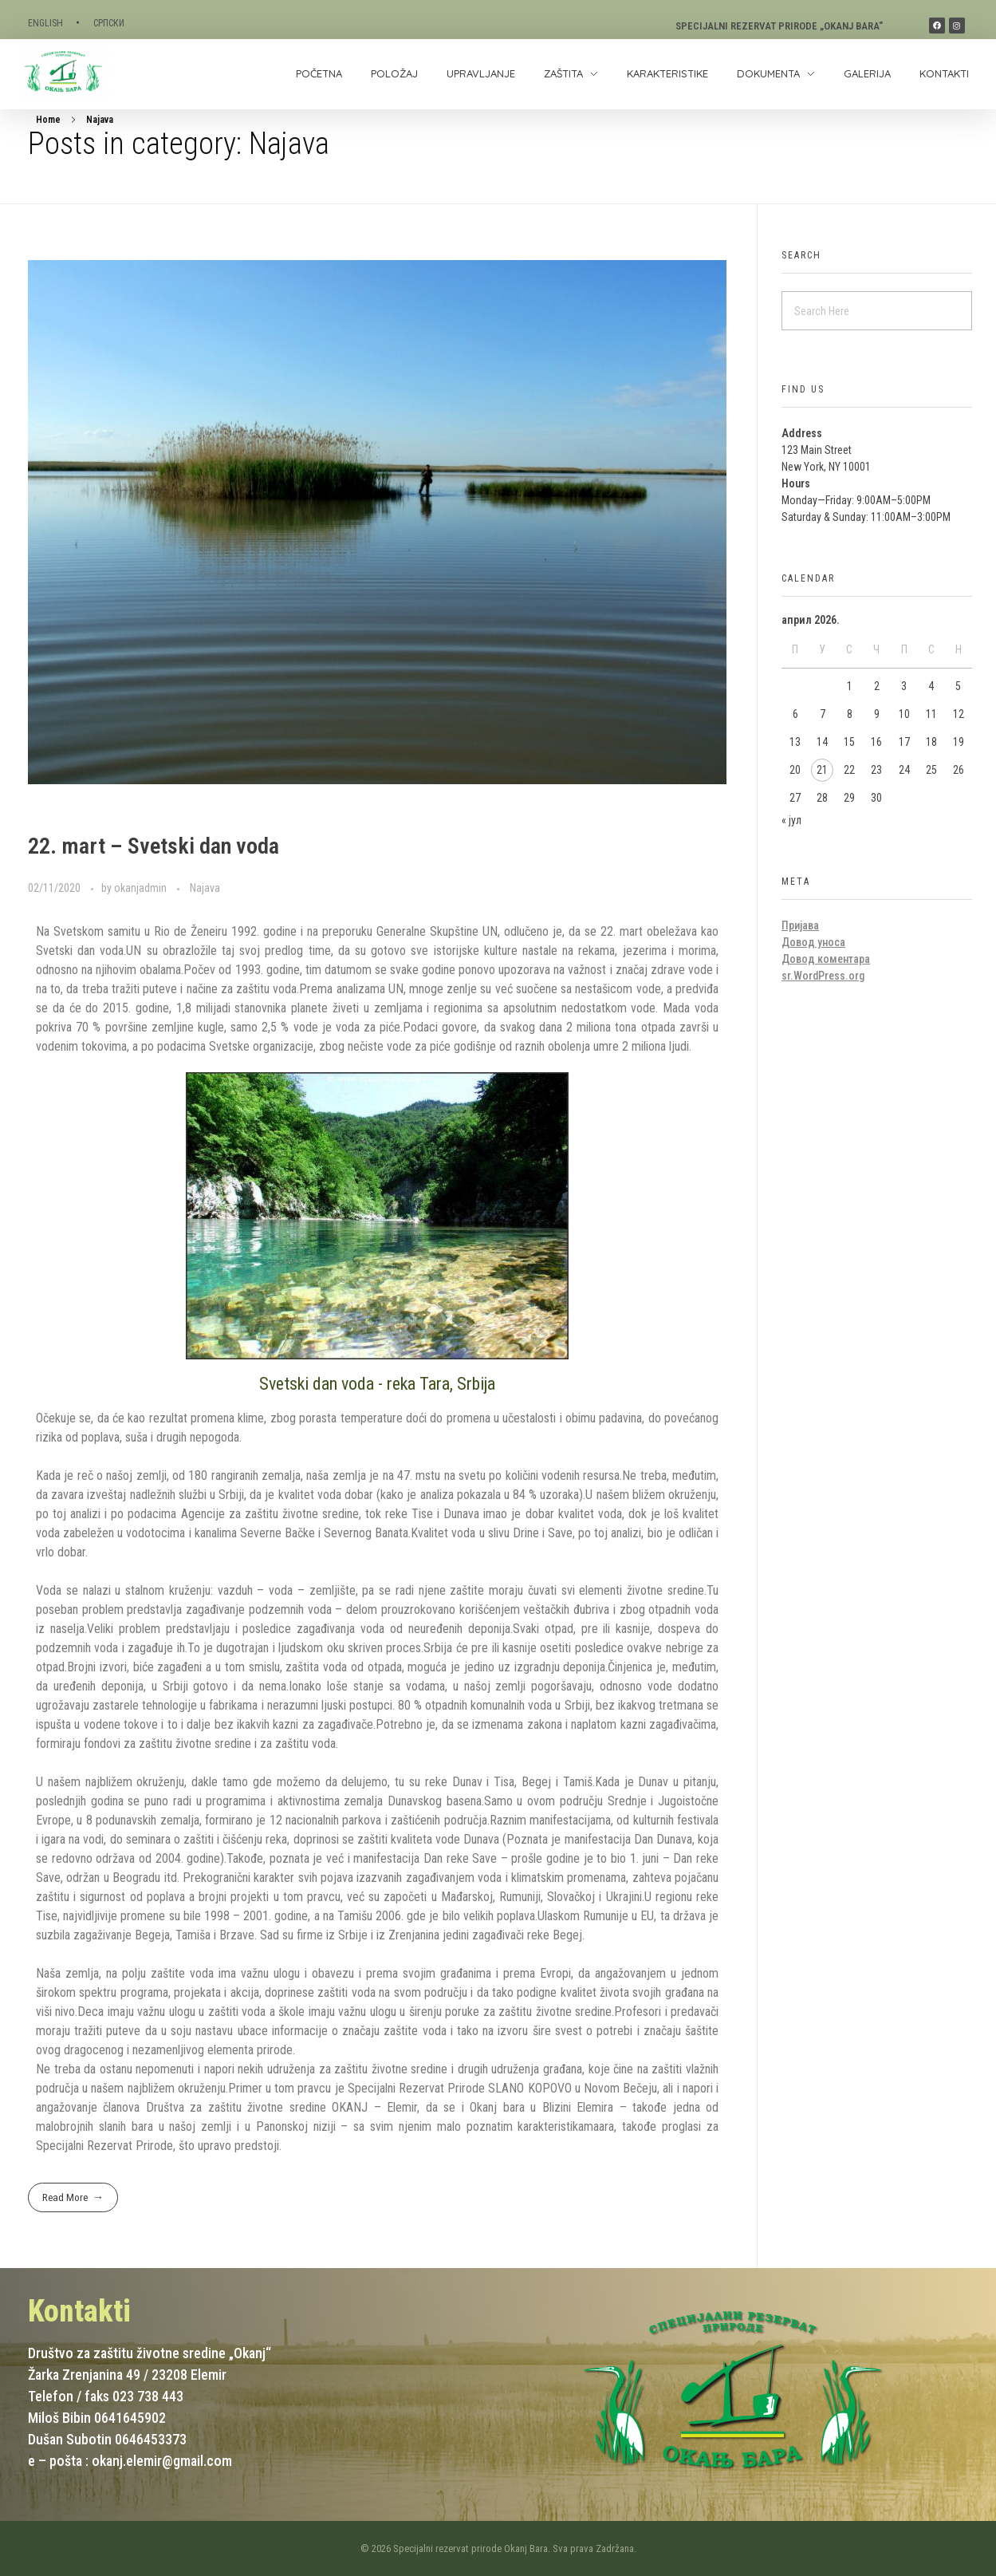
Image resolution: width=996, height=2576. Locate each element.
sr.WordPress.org (822, 975)
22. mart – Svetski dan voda (153, 846)
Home (48, 119)
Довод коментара (825, 959)
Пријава (800, 925)
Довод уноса (813, 942)
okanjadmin (141, 888)
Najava (205, 888)
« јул (791, 820)
